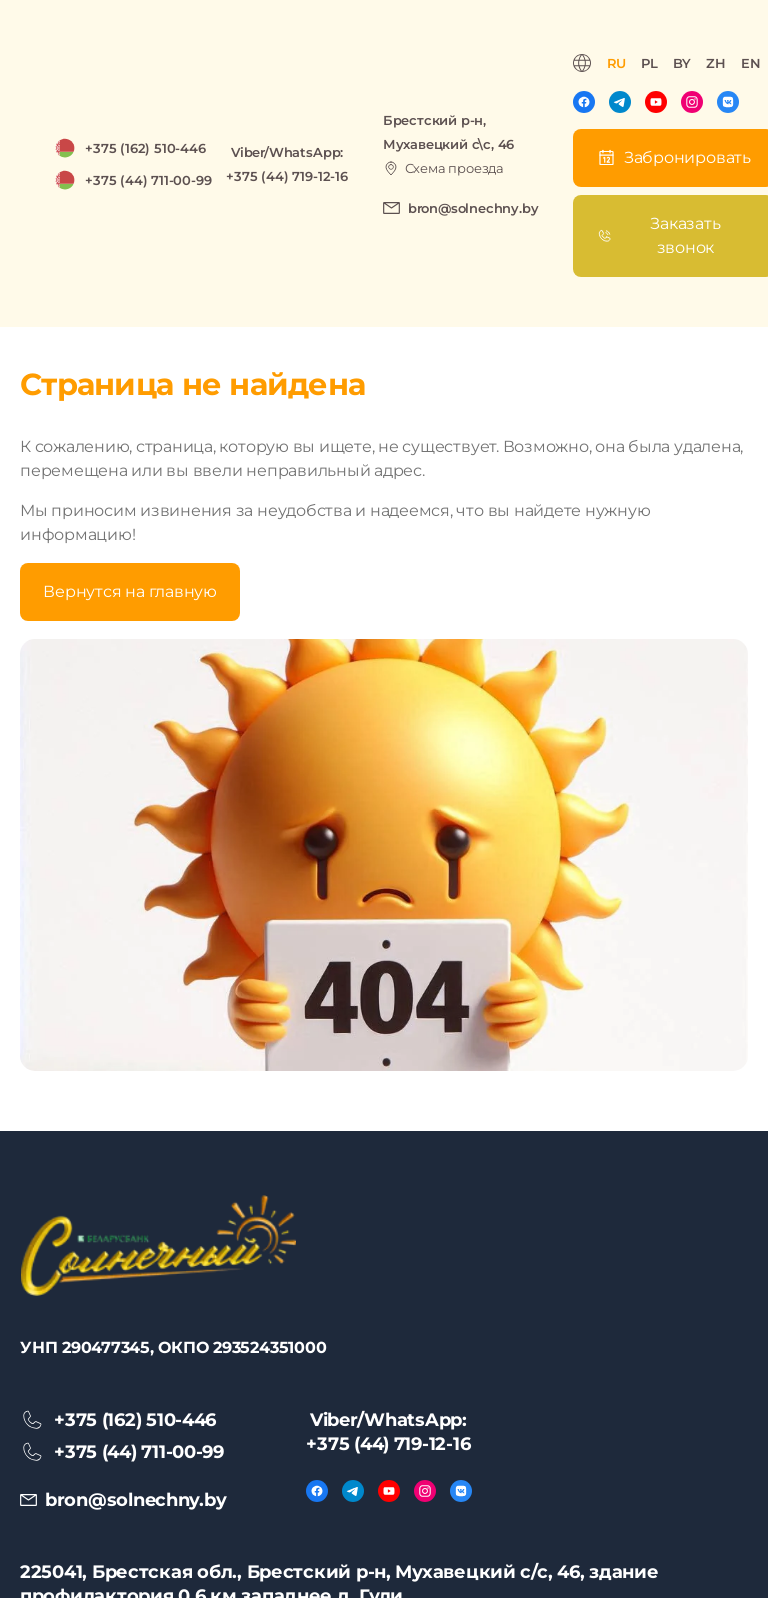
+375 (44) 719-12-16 (286, 176)
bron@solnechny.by (473, 208)
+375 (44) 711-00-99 (148, 180)
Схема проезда (454, 168)
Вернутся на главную (129, 591)
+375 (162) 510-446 (145, 148)
